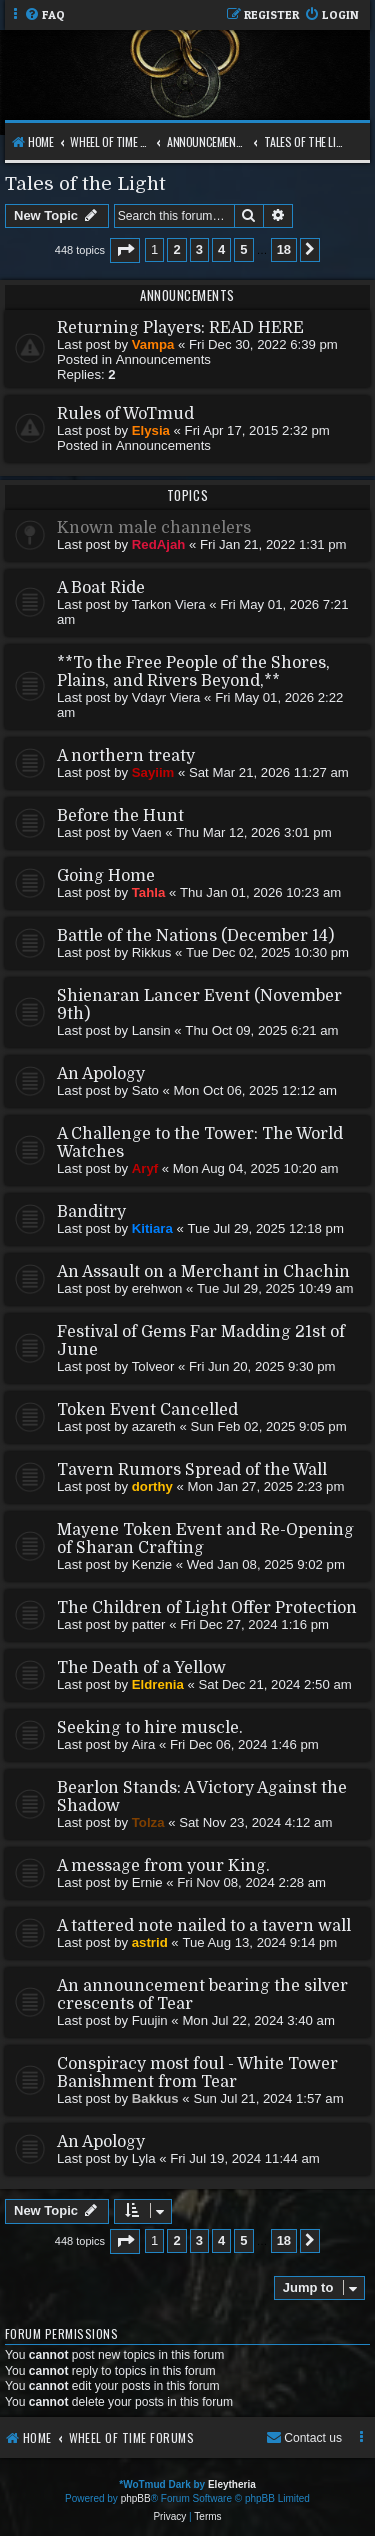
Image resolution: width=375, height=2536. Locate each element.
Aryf (145, 1168)
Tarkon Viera (169, 604)
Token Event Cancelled (147, 1410)
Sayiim (153, 772)
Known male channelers (154, 528)
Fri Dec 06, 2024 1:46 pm (244, 1744)
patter (149, 1624)
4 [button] (221, 249)
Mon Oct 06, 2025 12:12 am (255, 1090)
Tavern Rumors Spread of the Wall (192, 1470)
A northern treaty (126, 756)
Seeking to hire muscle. (150, 1728)
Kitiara (152, 1228)
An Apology (101, 1074)
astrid (150, 1942)
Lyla (144, 2158)
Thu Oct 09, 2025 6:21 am (261, 1030)
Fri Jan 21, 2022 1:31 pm (273, 544)
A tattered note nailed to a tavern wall (204, 1926)
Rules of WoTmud (125, 414)
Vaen (147, 832)
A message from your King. (163, 1866)
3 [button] (199, 249)
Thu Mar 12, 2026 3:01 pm (253, 832)
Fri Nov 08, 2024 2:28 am (251, 1882)
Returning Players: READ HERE (180, 328)
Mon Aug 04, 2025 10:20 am (256, 1168)
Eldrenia (158, 1684)
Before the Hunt (120, 816)
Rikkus (152, 952)
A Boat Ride (101, 588)
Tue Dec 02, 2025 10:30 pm (267, 952)
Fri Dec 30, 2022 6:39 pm (263, 344)
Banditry (91, 1212)
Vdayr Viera (166, 697)
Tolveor (153, 1366)
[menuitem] (44, 15)
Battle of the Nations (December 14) (195, 936)
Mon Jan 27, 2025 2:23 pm (265, 1486)
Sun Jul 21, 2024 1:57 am (268, 2098)
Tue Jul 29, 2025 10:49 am (275, 1288)
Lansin (151, 1030)
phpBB (136, 2498)
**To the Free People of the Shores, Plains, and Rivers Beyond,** (193, 672)
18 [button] (284, 249)
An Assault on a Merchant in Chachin (203, 1272)
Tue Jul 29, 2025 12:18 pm (266, 1228)
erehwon (157, 1288)
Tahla (148, 892)
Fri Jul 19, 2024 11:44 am (245, 2158)
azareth (154, 1426)
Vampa (153, 344)
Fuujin (150, 2020)
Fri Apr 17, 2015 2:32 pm (257, 430)
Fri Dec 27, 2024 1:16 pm (254, 1624)
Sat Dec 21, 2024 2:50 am (275, 1684)
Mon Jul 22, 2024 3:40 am (258, 2020)
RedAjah (159, 544)
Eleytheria (232, 2484)
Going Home (106, 876)
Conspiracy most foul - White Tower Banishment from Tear (197, 2073)
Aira (143, 1744)
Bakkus (155, 2098)
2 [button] (176, 249)
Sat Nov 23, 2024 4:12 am (255, 1822)
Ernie (147, 1882)
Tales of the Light (85, 183)
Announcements (163, 359)
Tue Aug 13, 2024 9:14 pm (259, 1942)
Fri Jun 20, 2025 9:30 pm (262, 1366)
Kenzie (152, 1564)
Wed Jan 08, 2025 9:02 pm (266, 1564)
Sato (145, 1090)
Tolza (148, 1822)
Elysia (151, 430)
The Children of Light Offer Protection (207, 1608)
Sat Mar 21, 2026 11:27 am (269, 772)
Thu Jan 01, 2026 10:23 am (260, 892)
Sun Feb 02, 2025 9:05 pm (268, 1426)
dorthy (152, 1486)
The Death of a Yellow (141, 1668)
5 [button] (243, 249)
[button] (125, 250)
